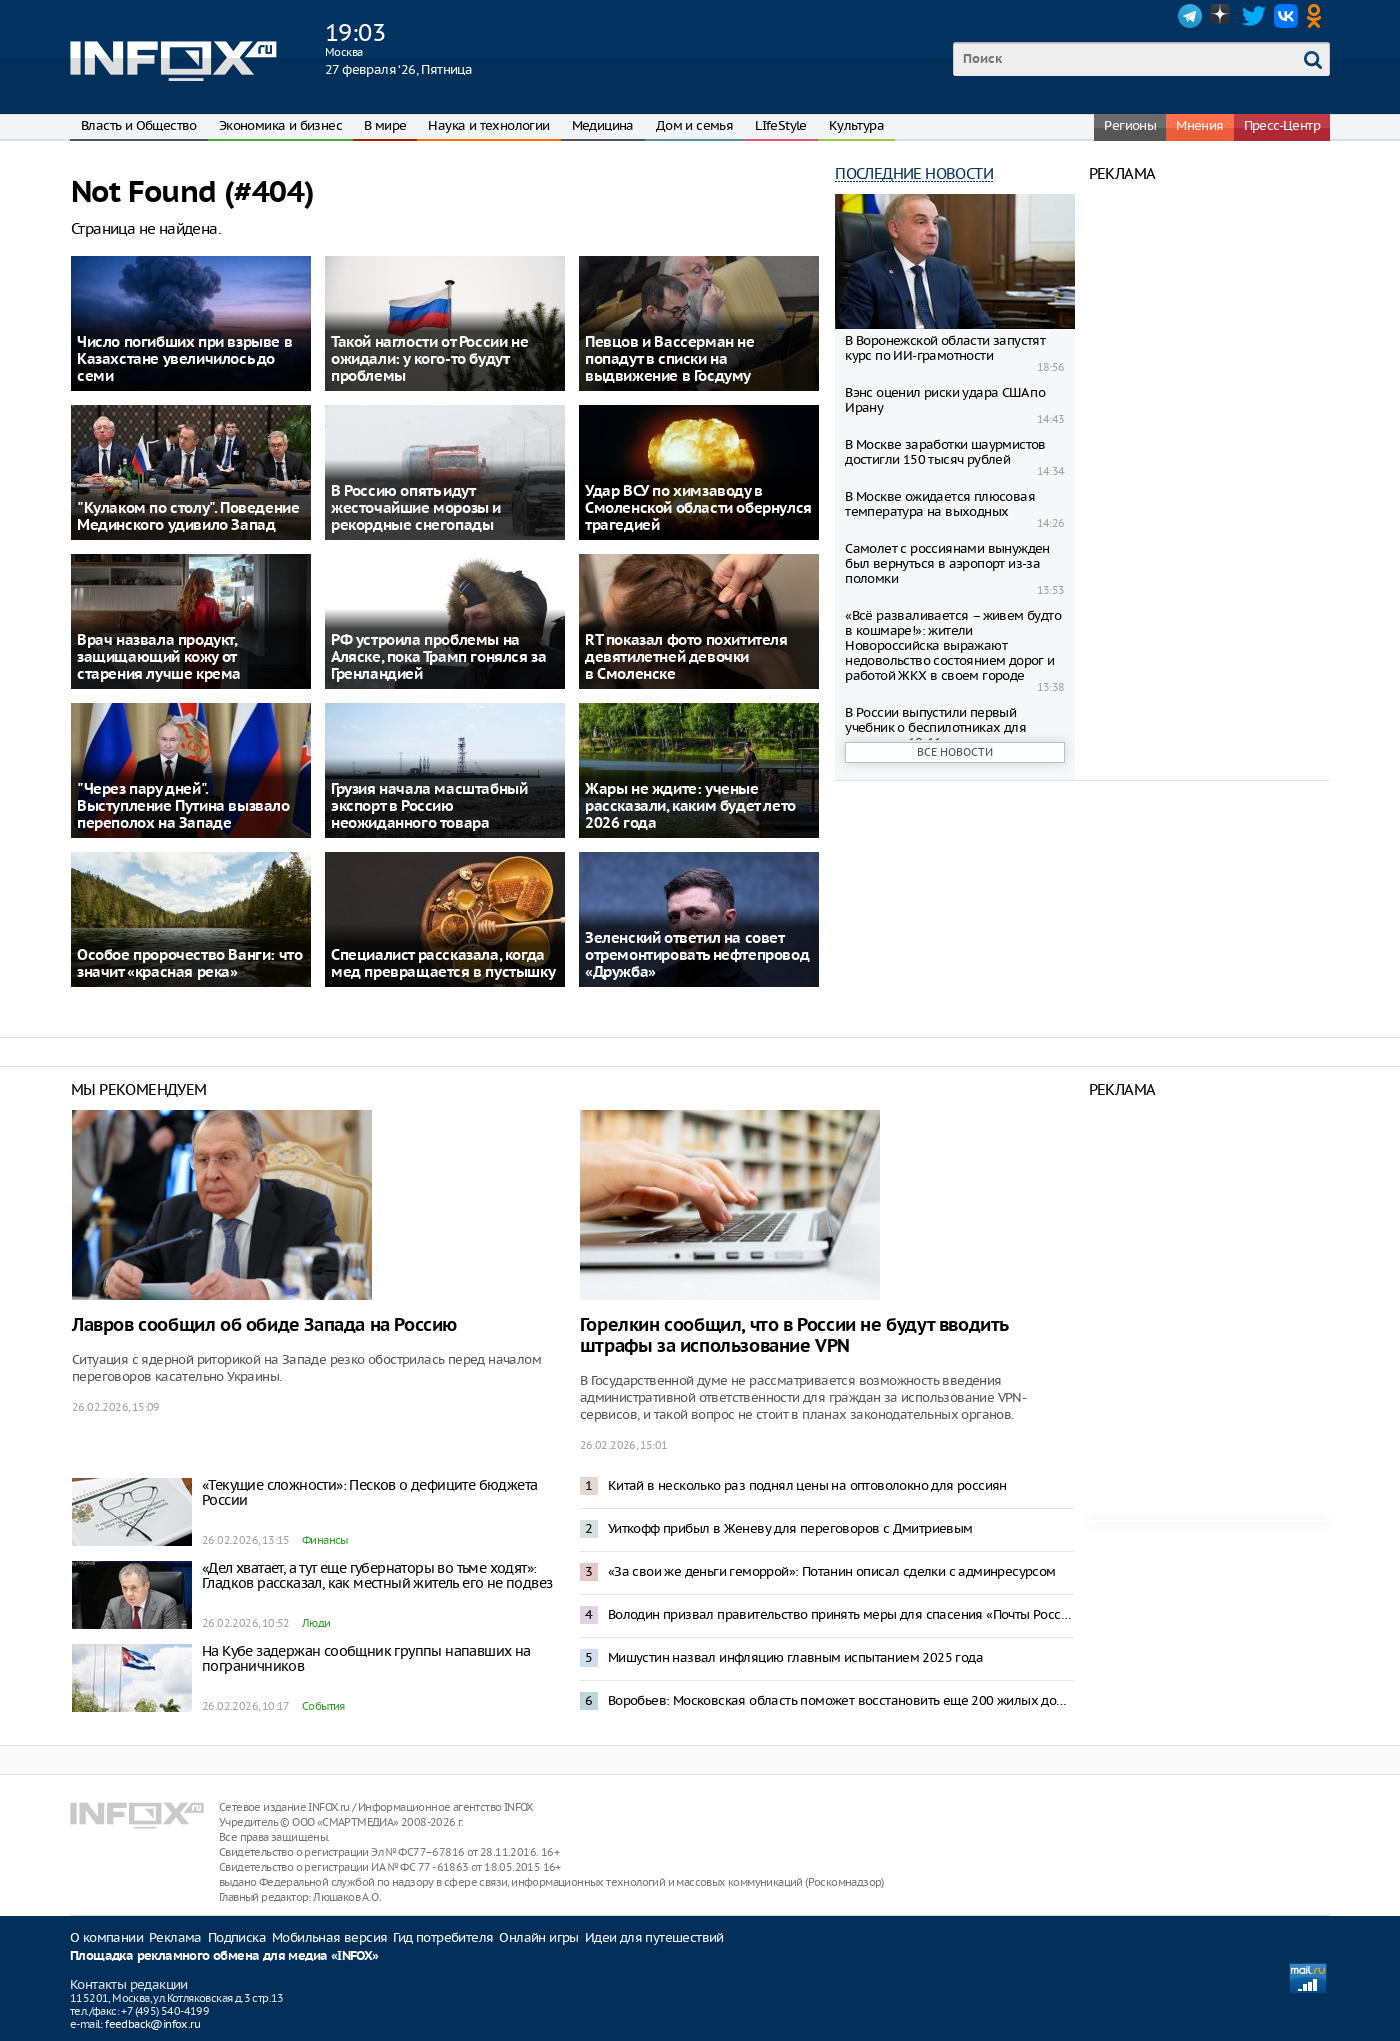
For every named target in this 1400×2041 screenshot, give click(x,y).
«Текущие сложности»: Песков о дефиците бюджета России (369, 1492)
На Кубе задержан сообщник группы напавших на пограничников (366, 1658)
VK (1286, 16)
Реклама (175, 1937)
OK (1318, 16)
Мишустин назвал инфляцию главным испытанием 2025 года (795, 1657)
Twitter (1254, 16)
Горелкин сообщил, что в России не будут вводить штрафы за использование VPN (794, 1336)
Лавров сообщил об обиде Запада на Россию (264, 1325)
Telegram (1190, 16)
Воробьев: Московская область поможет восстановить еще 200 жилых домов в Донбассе (841, 1700)
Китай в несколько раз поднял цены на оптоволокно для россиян (807, 1485)
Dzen (1222, 16)
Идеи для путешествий (654, 1937)
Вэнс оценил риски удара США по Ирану (945, 400)
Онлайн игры (538, 1937)
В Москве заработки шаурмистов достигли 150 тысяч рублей (945, 452)
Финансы (325, 1540)
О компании (106, 1937)
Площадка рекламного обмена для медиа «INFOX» (224, 1956)
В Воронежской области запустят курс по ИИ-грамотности (945, 348)
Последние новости (914, 173)
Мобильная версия (329, 1937)
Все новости (955, 752)
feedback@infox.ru (152, 2024)
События (323, 1706)
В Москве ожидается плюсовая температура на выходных (940, 504)
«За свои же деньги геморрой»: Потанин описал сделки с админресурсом (832, 1571)
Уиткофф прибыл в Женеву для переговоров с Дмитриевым (790, 1528)
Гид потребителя (443, 1937)
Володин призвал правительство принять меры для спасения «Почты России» (841, 1614)
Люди (316, 1623)
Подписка (237, 1937)
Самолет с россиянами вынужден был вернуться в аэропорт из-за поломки (947, 563)
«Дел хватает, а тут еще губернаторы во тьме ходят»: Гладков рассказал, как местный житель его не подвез (377, 1575)
